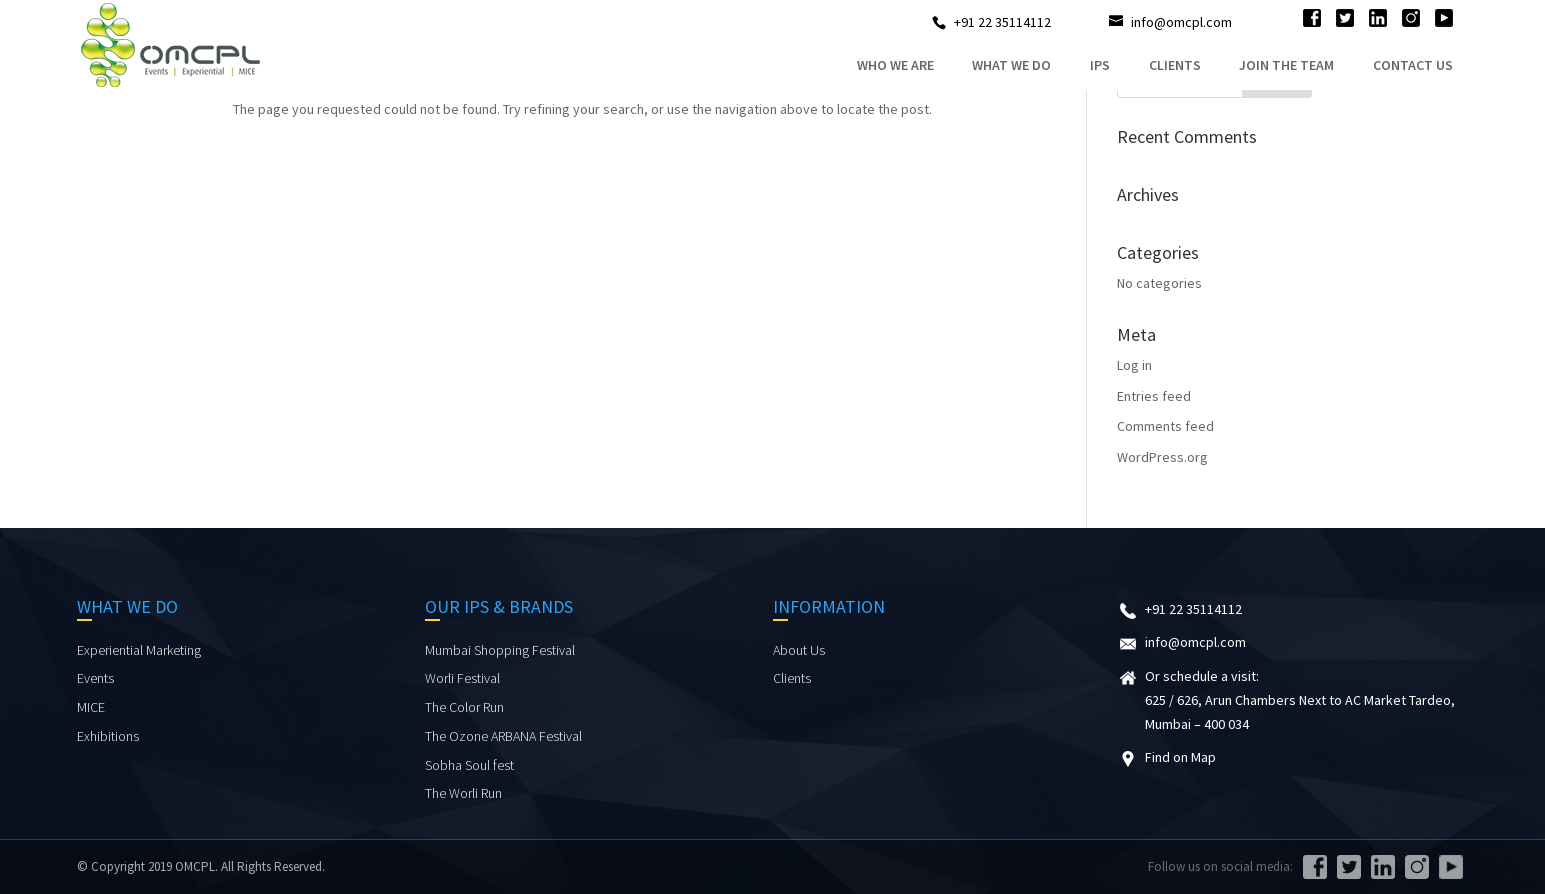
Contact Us (1413, 65)
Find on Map (1180, 757)
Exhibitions (108, 736)
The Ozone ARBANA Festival (503, 736)
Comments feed (1165, 426)
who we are (895, 65)
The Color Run (464, 707)
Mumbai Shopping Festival (500, 650)
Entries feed (1154, 396)
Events (95, 678)
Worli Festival (462, 678)
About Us (799, 650)
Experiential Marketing (139, 650)
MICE (91, 707)
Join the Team (1286, 65)
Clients (1175, 65)
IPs (1100, 65)
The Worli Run (463, 793)
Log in (1134, 365)
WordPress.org (1162, 457)
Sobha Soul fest (469, 765)
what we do (1011, 65)
